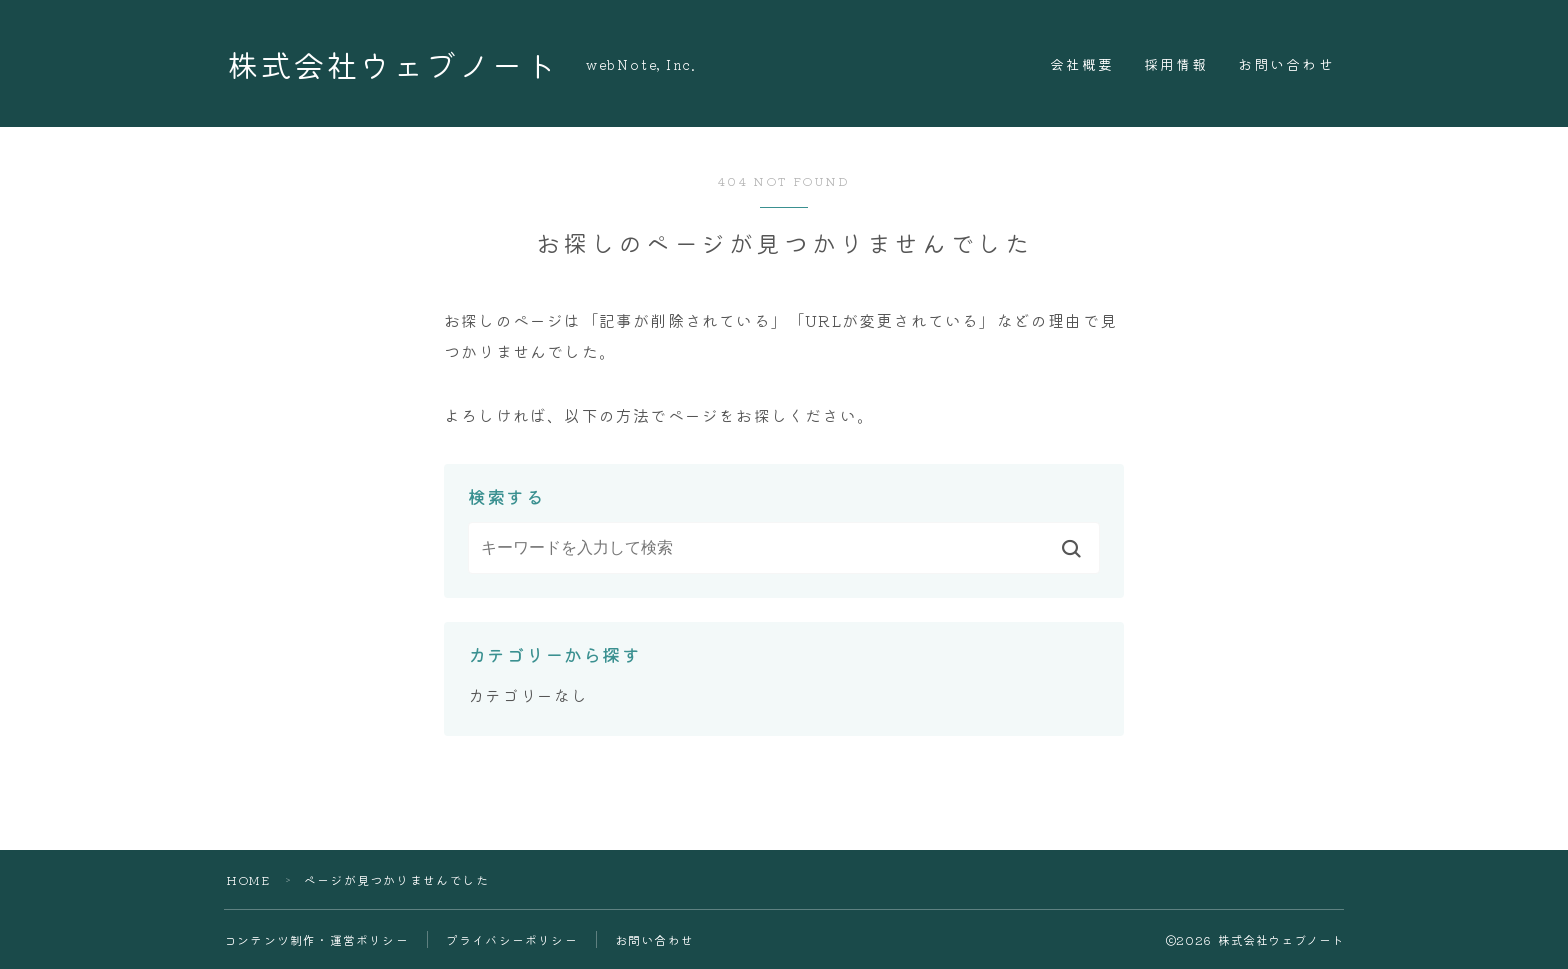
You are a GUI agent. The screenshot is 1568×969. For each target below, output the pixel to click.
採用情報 (1176, 64)
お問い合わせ (1286, 64)
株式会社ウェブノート (392, 63)
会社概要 (1082, 64)
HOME (248, 879)
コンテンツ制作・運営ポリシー (316, 939)
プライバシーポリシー (512, 939)
